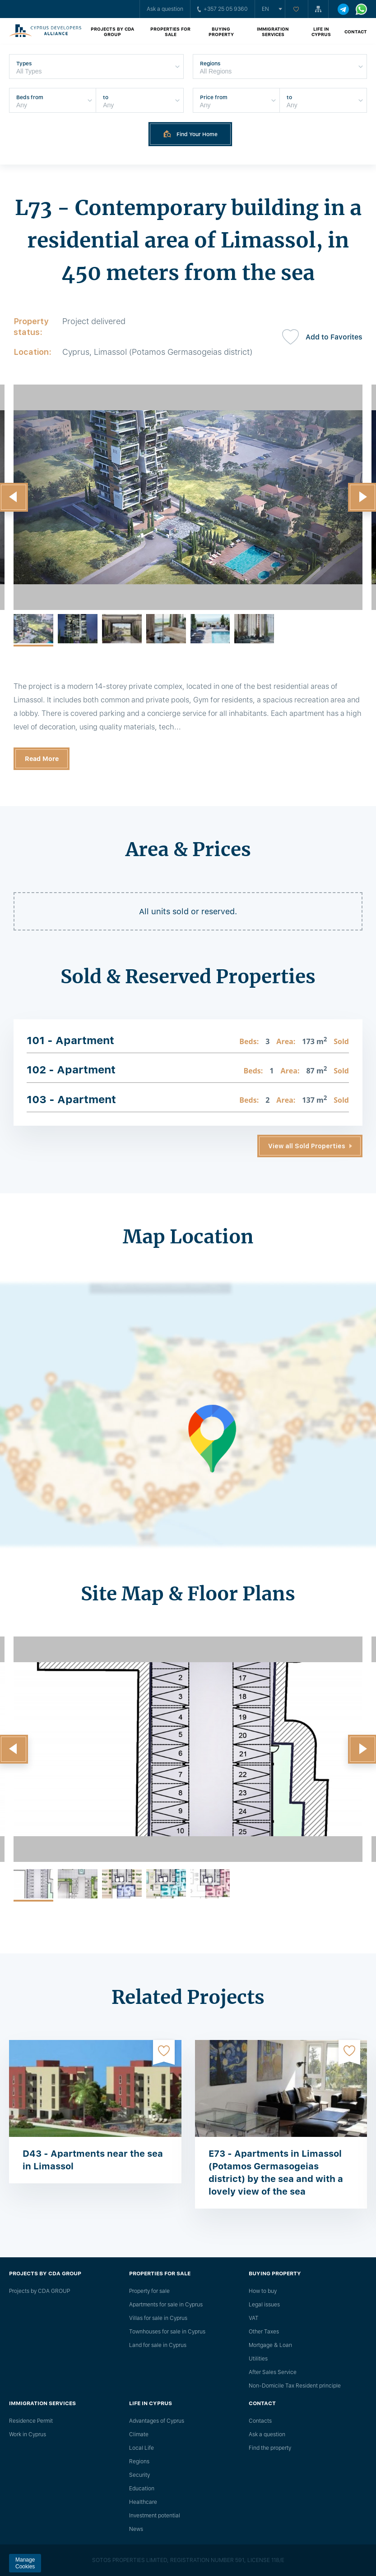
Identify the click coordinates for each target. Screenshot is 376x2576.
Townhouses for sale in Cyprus (167, 2331)
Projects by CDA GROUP (112, 31)
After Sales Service (273, 2372)
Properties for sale (170, 31)
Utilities (258, 2359)
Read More (42, 758)
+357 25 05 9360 (222, 9)
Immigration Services (273, 31)
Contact (355, 31)
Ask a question (165, 9)
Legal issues (264, 2304)
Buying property (221, 31)
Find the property (270, 2448)
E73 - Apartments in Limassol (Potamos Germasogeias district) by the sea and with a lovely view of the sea (276, 2172)
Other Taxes (264, 2331)
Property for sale (149, 2291)
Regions (139, 2461)
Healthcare (143, 2502)
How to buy (263, 2291)
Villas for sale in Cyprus (158, 2318)
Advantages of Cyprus (156, 2421)
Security (139, 2475)
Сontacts (260, 2421)
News (136, 2529)
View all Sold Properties (306, 1146)
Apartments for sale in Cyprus (166, 2304)
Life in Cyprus (321, 31)
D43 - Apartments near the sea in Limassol (93, 2160)
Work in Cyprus (27, 2434)
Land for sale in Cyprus (157, 2345)
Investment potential (154, 2515)
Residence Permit (31, 2421)
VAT (254, 2318)
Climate (139, 2434)
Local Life (141, 2448)
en (265, 9)
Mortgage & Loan (270, 2345)
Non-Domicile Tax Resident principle (295, 2386)
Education (141, 2488)
